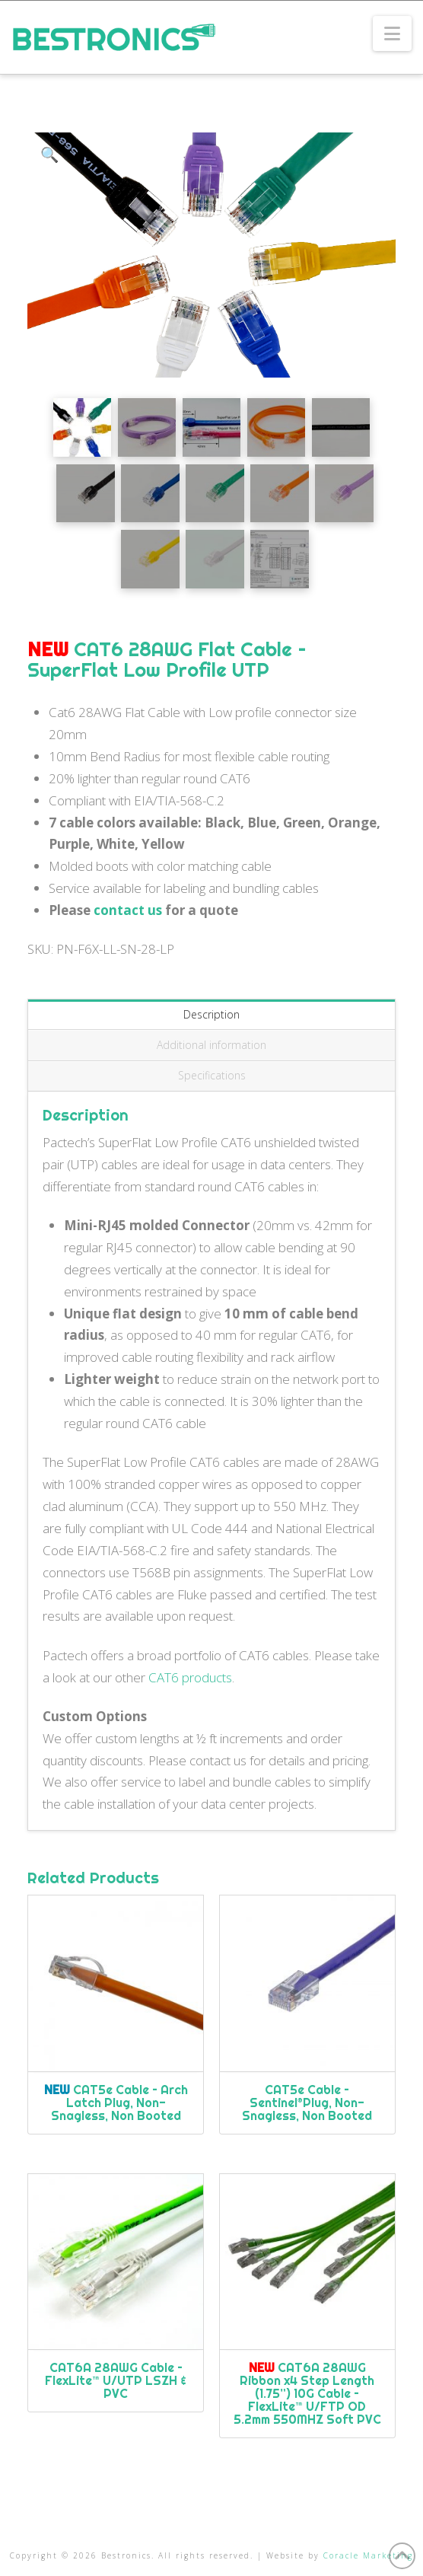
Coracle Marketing (368, 2555)
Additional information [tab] (211, 1045)
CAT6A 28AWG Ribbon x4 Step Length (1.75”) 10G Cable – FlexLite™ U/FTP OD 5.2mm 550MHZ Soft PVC (307, 2393)
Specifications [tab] (212, 1075)
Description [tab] (211, 1014)
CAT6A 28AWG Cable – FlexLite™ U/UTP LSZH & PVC (115, 2380)
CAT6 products (190, 1677)
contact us (128, 910)
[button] (392, 33)
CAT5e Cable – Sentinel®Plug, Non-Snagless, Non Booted (307, 2102)
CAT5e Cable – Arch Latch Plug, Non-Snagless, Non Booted (116, 2102)
